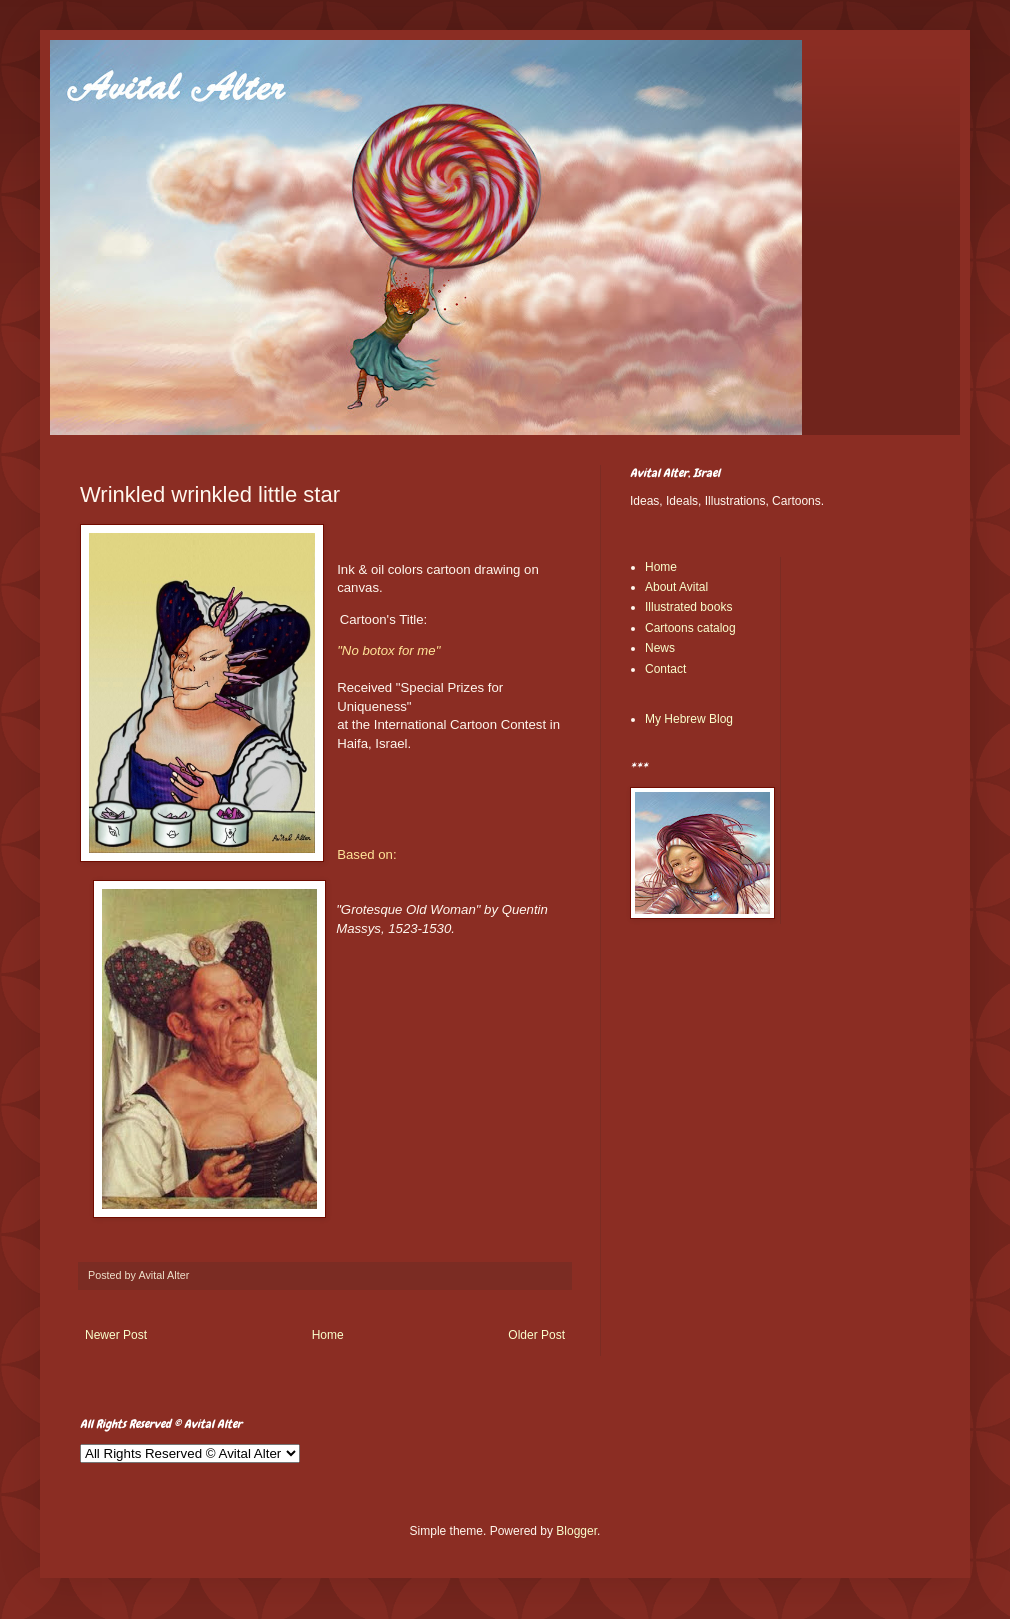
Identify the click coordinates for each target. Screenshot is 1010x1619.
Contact (665, 669)
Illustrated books (688, 607)
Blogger (576, 1531)
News (660, 648)
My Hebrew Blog (689, 719)
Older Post (536, 1335)
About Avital (676, 587)
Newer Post (116, 1335)
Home (328, 1335)
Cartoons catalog (690, 628)
